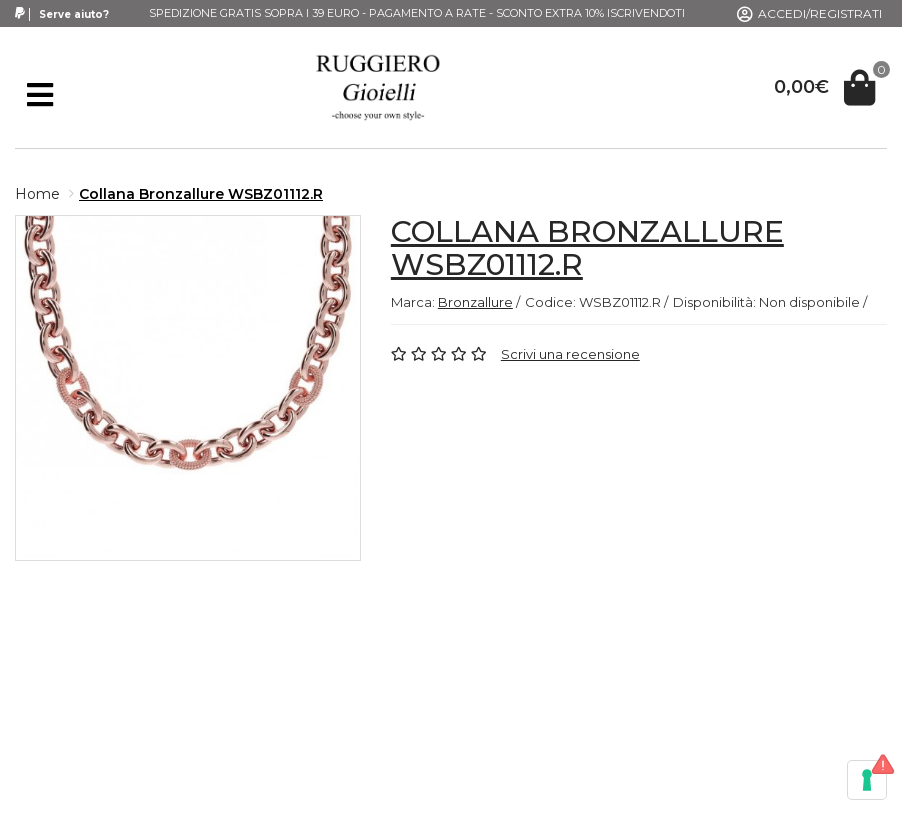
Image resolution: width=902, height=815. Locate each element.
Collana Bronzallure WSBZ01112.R (201, 194)
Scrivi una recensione (570, 354)
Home (37, 194)
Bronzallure (475, 302)
